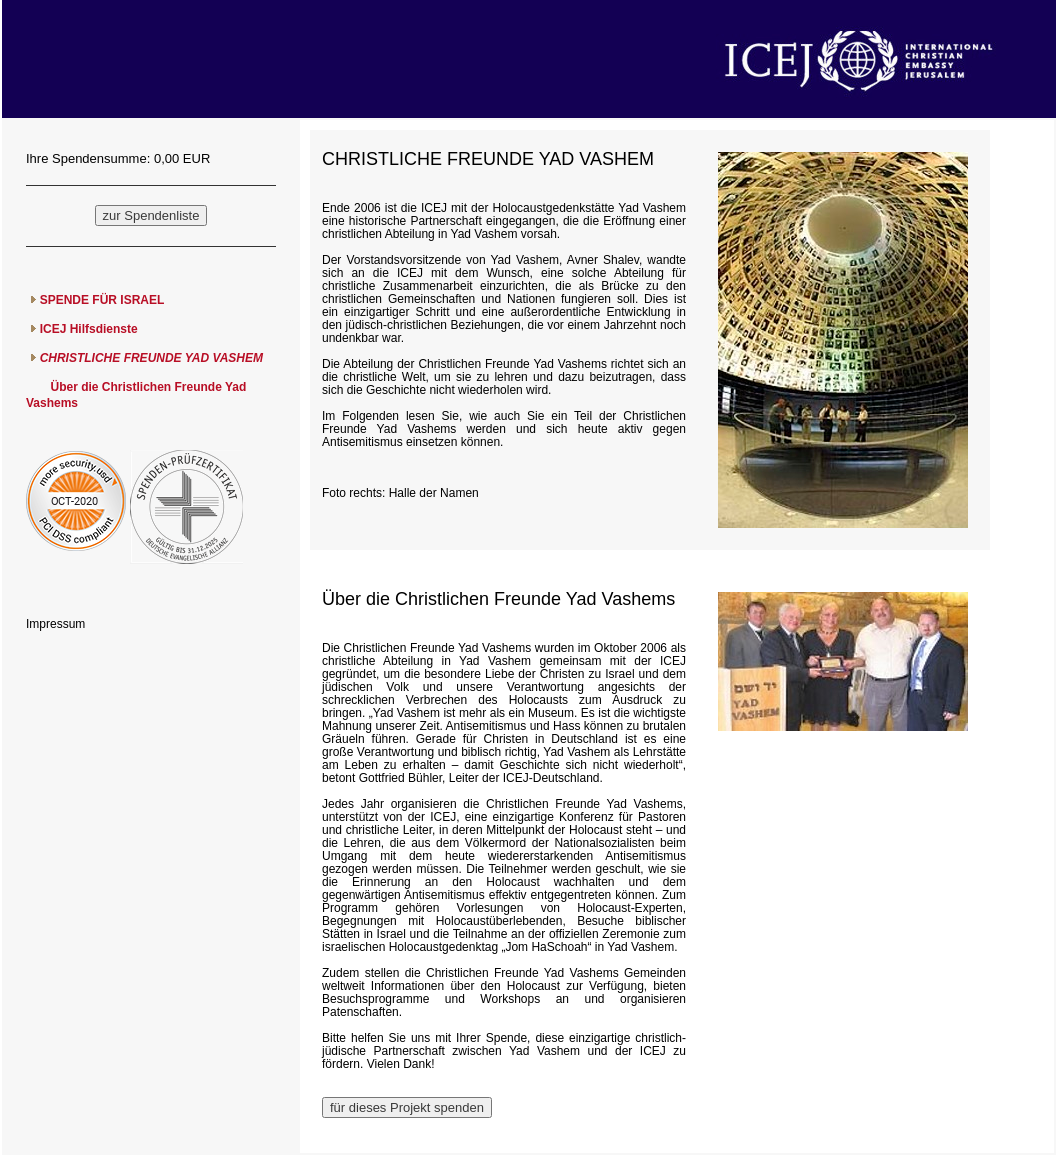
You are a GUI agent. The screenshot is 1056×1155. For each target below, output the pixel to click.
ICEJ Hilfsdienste (89, 329)
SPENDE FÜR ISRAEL (102, 300)
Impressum (55, 624)
